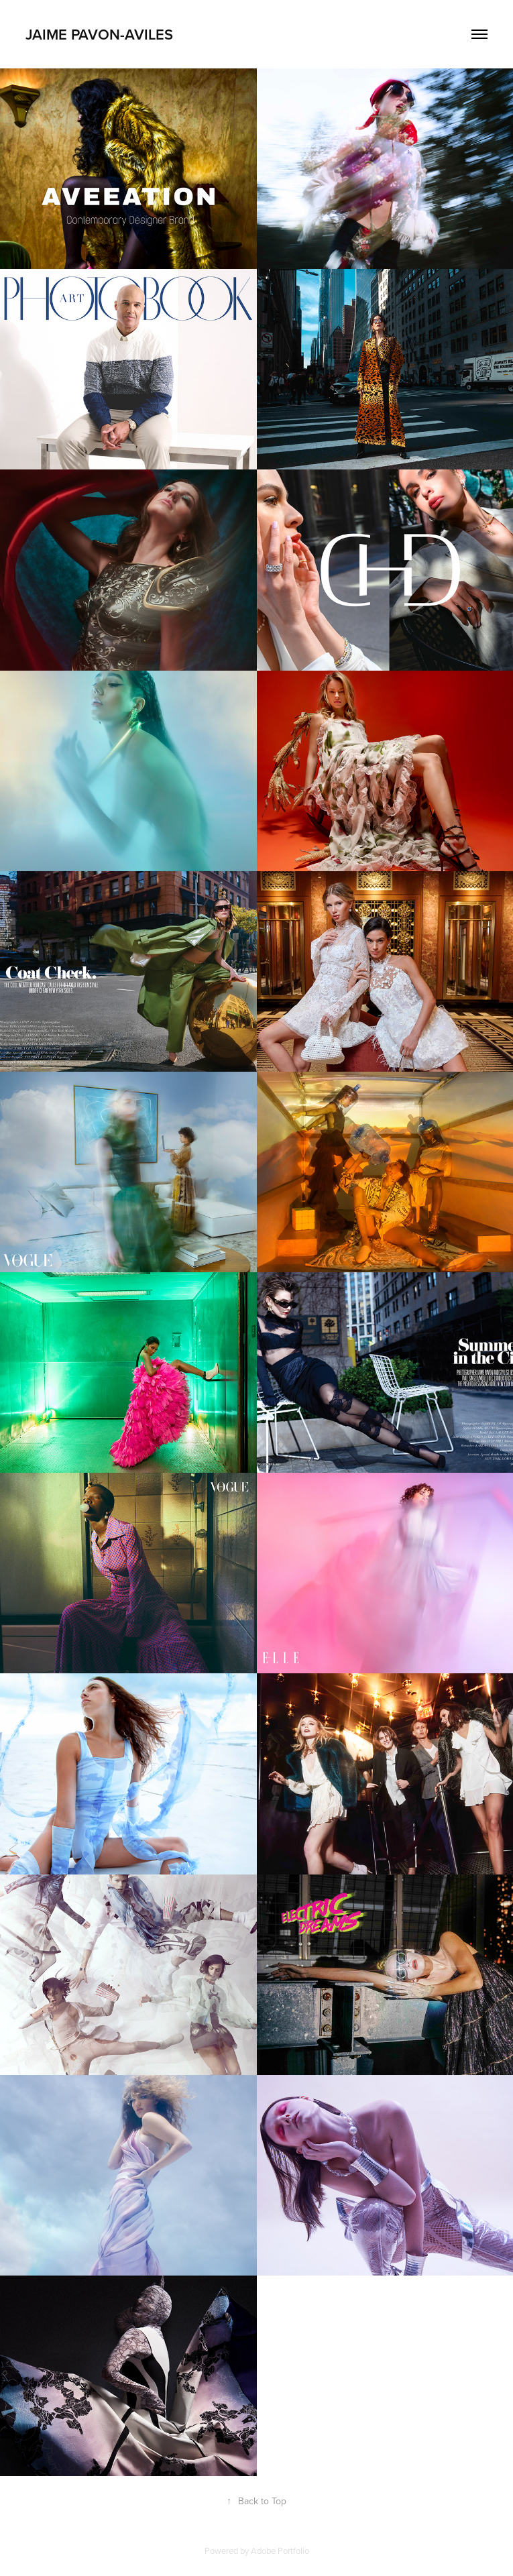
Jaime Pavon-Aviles (99, 34)
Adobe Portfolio (280, 2550)
